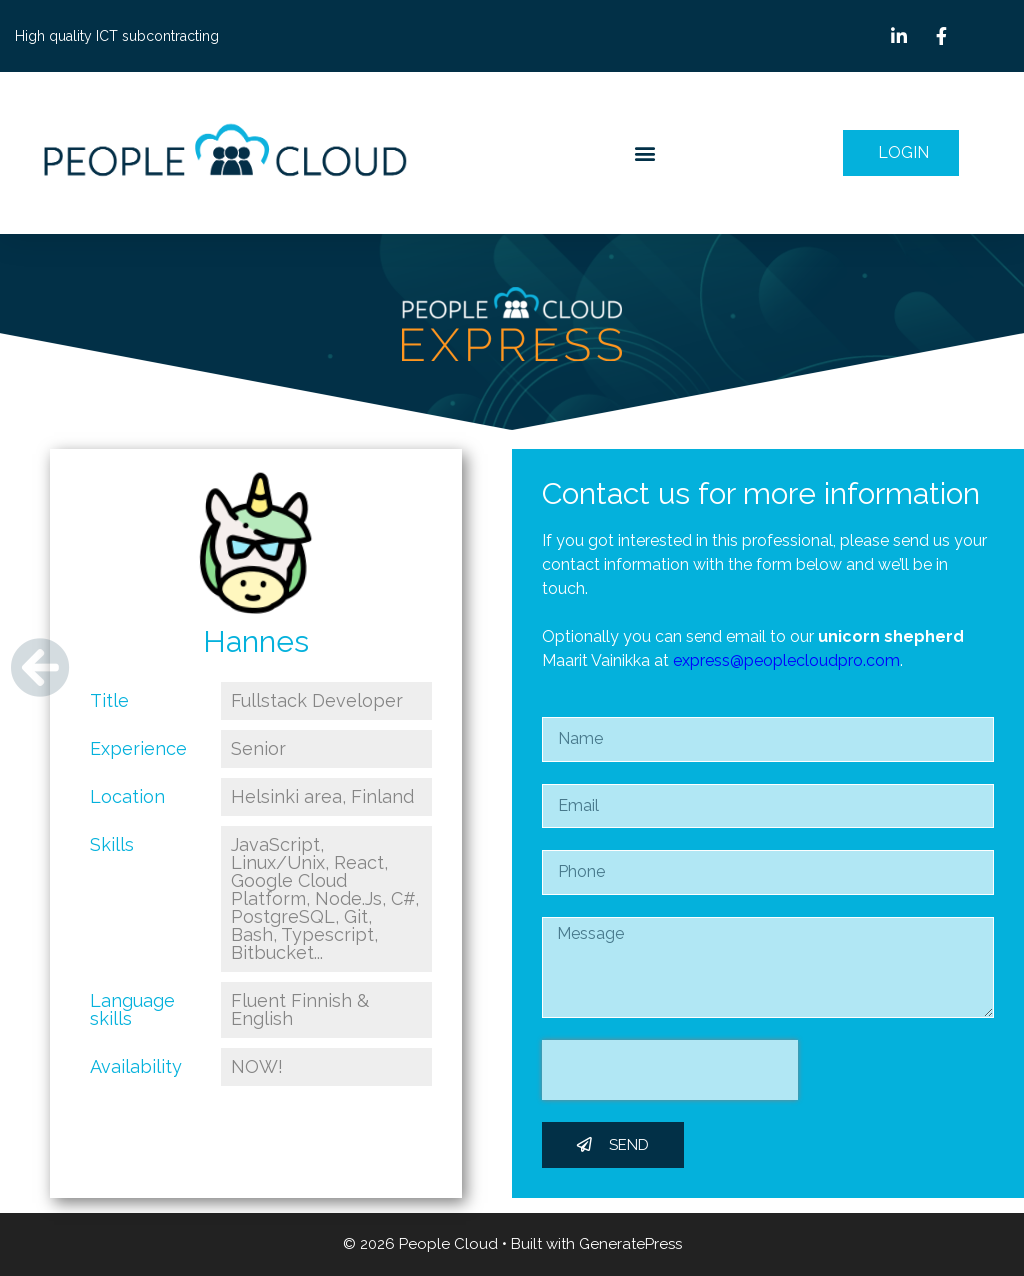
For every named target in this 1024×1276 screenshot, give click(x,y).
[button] (644, 153)
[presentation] (670, 1070)
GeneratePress (630, 1244)
